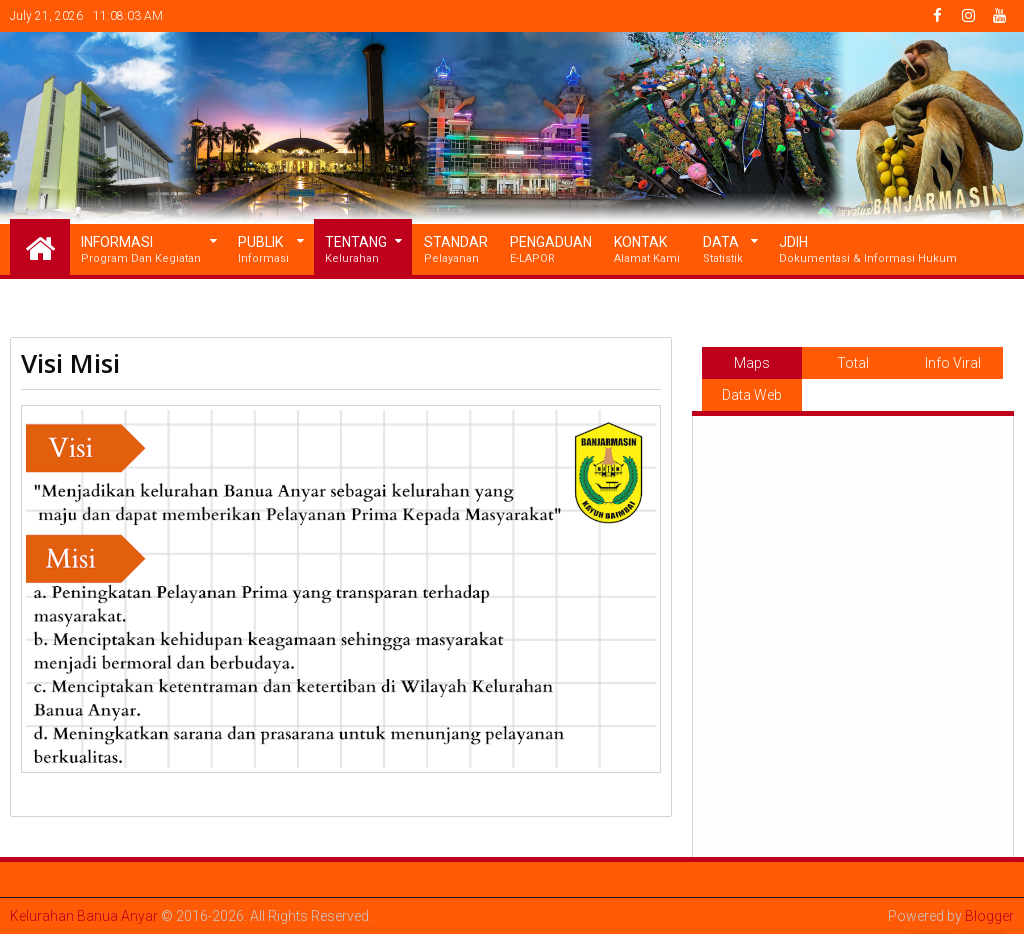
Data (723, 250)
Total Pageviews (853, 367)
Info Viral (953, 363)
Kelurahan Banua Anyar (84, 916)
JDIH (868, 250)
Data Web (752, 395)
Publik (263, 250)
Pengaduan (551, 250)
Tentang (356, 250)
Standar (456, 250)
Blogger (989, 916)
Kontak (647, 250)
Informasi (141, 250)
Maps (752, 363)
